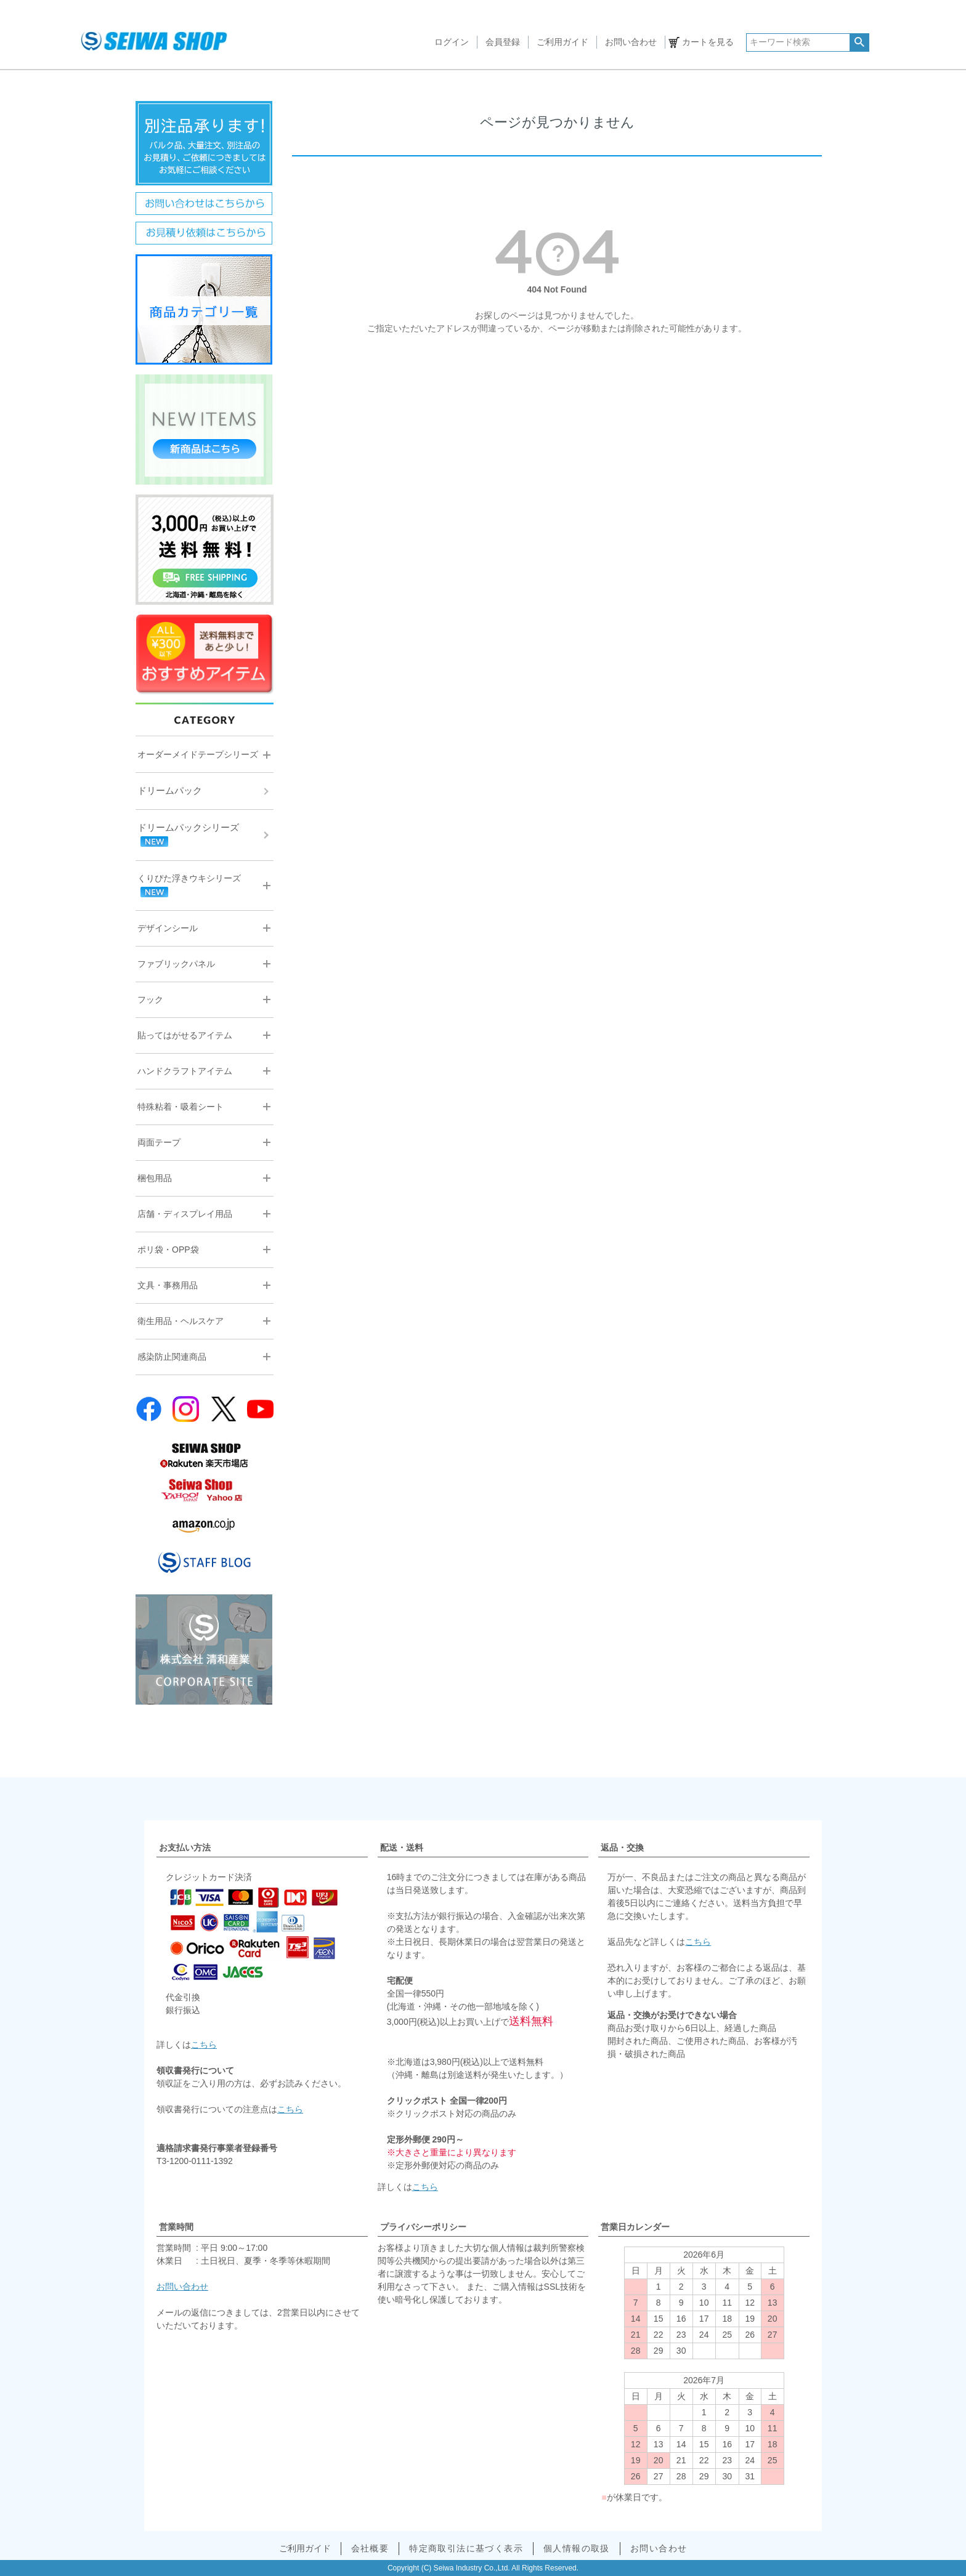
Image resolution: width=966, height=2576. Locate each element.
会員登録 (502, 42)
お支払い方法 (185, 1847)
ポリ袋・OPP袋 (168, 1249)
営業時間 (176, 2227)
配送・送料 (401, 1847)
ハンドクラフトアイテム (184, 1071)
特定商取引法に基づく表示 (466, 2548)
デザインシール (167, 928)
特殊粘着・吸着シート (180, 1107)
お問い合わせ (631, 42)
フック (150, 999)
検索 (859, 42)
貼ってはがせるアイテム (184, 1035)
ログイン (451, 42)
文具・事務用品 (167, 1285)
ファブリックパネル (176, 964)
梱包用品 (154, 1178)
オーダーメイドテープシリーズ (197, 754)
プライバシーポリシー (423, 2227)
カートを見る (708, 42)
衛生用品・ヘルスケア (180, 1321)
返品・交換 (622, 1847)
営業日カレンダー (635, 2227)
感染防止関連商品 (171, 1357)
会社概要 (370, 2548)
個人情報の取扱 (576, 2548)
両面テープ (159, 1142)
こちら (204, 2044)
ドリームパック (169, 790)
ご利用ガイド (562, 42)
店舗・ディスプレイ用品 (184, 1214)
